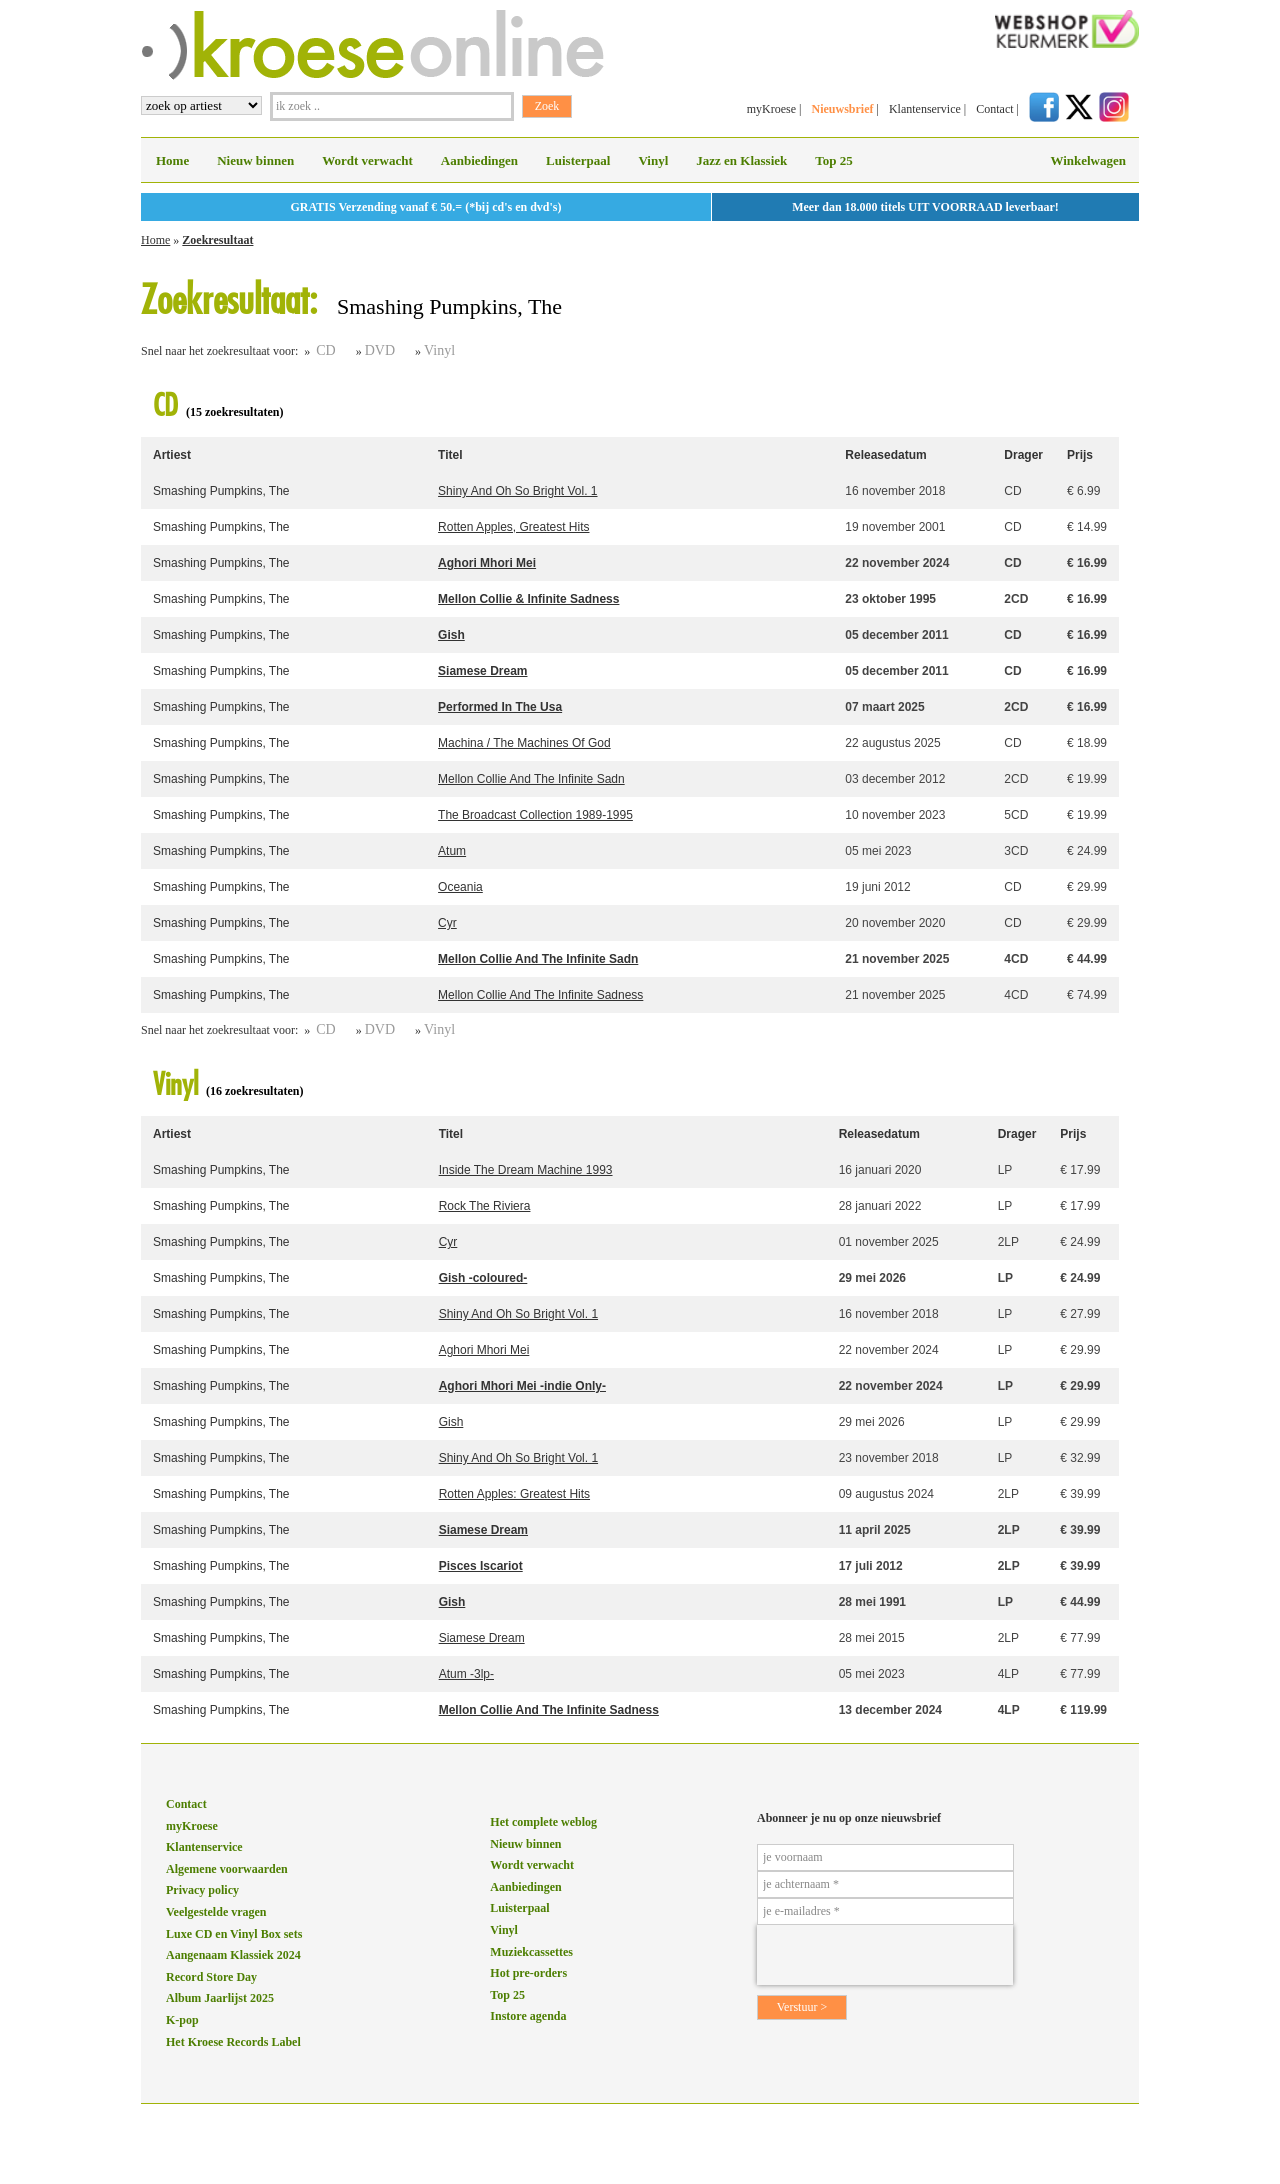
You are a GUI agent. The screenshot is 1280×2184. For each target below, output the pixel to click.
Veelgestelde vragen (216, 1912)
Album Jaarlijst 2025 (220, 1998)
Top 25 (833, 160)
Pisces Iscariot (481, 1566)
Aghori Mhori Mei (487, 563)
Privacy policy (202, 1890)
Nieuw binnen (255, 160)
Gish (451, 635)
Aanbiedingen (479, 160)
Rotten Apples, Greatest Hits (513, 527)
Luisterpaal (578, 160)
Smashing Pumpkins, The (221, 491)
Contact (994, 109)
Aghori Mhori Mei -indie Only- (522, 1386)
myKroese (771, 109)
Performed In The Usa (500, 707)
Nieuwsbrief (842, 109)
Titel (450, 455)
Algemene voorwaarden (227, 1869)
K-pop (182, 2020)
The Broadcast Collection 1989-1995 (535, 815)
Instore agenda (528, 2016)
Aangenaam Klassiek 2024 (233, 1955)
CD (325, 350)
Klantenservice (925, 109)
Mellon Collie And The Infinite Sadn (531, 779)
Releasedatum (885, 455)
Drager (1023, 455)
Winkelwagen (1088, 160)
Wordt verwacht (367, 160)
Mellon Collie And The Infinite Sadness (540, 995)
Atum (452, 851)
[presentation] (885, 1955)
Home (172, 160)
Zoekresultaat (217, 240)
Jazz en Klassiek (741, 160)
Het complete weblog (543, 1822)
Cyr (447, 923)
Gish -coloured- (483, 1278)
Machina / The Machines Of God (524, 743)
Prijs (1080, 455)
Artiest (172, 455)
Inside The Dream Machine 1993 (526, 1170)
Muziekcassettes (531, 1952)
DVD (380, 350)
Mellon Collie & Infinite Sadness (528, 599)
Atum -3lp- (466, 1674)
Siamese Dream (482, 671)
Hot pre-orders (528, 1973)
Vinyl (653, 160)
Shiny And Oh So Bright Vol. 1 (517, 491)
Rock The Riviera (485, 1206)
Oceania (460, 887)
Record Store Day (211, 1977)
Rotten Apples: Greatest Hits (514, 1494)
